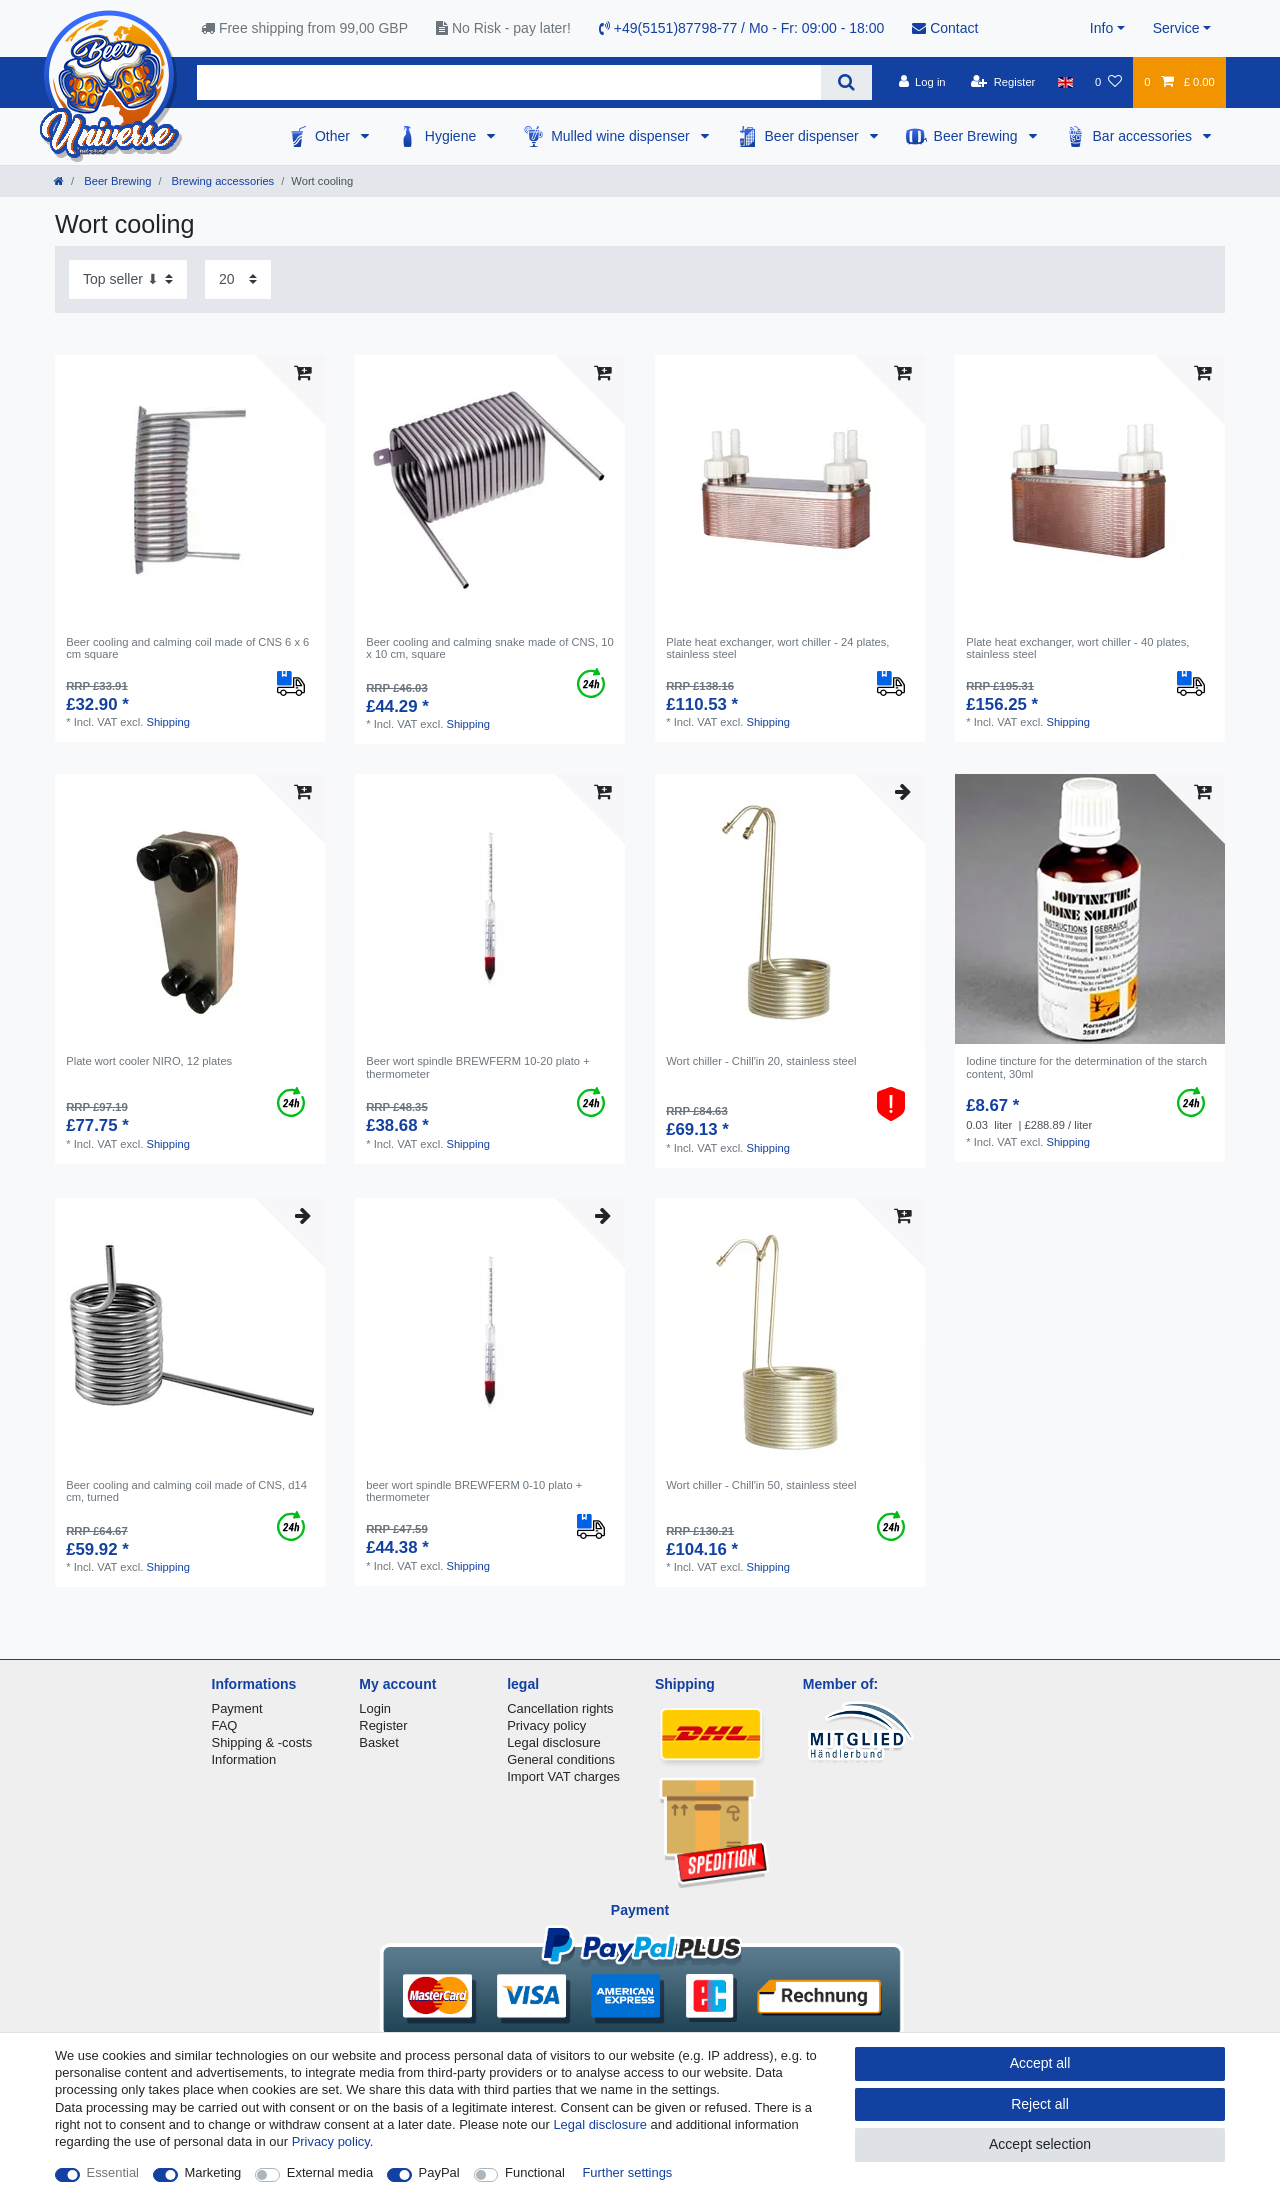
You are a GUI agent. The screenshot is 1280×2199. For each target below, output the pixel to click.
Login (375, 1708)
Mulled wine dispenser (622, 136)
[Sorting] (128, 279)
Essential (113, 2172)
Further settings (627, 2172)
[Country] (1065, 82)
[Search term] (509, 82)
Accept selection (1040, 2144)
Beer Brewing (978, 136)
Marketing (213, 2172)
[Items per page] (238, 279)
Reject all (1040, 2104)
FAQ (225, 1725)
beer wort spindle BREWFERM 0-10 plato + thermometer (474, 1491)
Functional (535, 2172)
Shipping (168, 722)
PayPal (439, 2172)
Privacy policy (546, 1725)
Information (244, 1759)
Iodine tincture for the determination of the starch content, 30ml (1086, 1067)
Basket (379, 1742)
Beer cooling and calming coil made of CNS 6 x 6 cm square (187, 648)
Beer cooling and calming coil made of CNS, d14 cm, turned (186, 1491)
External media (330, 2172)
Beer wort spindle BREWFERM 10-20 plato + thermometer (478, 1067)
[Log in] (921, 82)
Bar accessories (1144, 136)
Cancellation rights (560, 1708)
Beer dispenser (814, 136)
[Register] (1003, 82)
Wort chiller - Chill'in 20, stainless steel (761, 1061)
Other (334, 136)
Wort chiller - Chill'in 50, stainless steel (761, 1485)
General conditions (561, 1759)
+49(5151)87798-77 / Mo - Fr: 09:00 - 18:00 (741, 28)
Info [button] (1101, 28)
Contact (945, 28)
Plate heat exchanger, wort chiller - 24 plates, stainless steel (777, 648)
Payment (237, 1708)
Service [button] (1176, 28)
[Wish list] (1108, 82)
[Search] (846, 82)
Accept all (1040, 2063)
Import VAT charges (563, 1776)
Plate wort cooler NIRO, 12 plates (149, 1061)
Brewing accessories (222, 181)
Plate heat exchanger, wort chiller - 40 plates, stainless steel (1077, 648)
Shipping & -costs (262, 1742)
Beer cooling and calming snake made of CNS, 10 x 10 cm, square (490, 648)
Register (383, 1725)
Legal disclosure (554, 1742)
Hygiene (452, 136)
